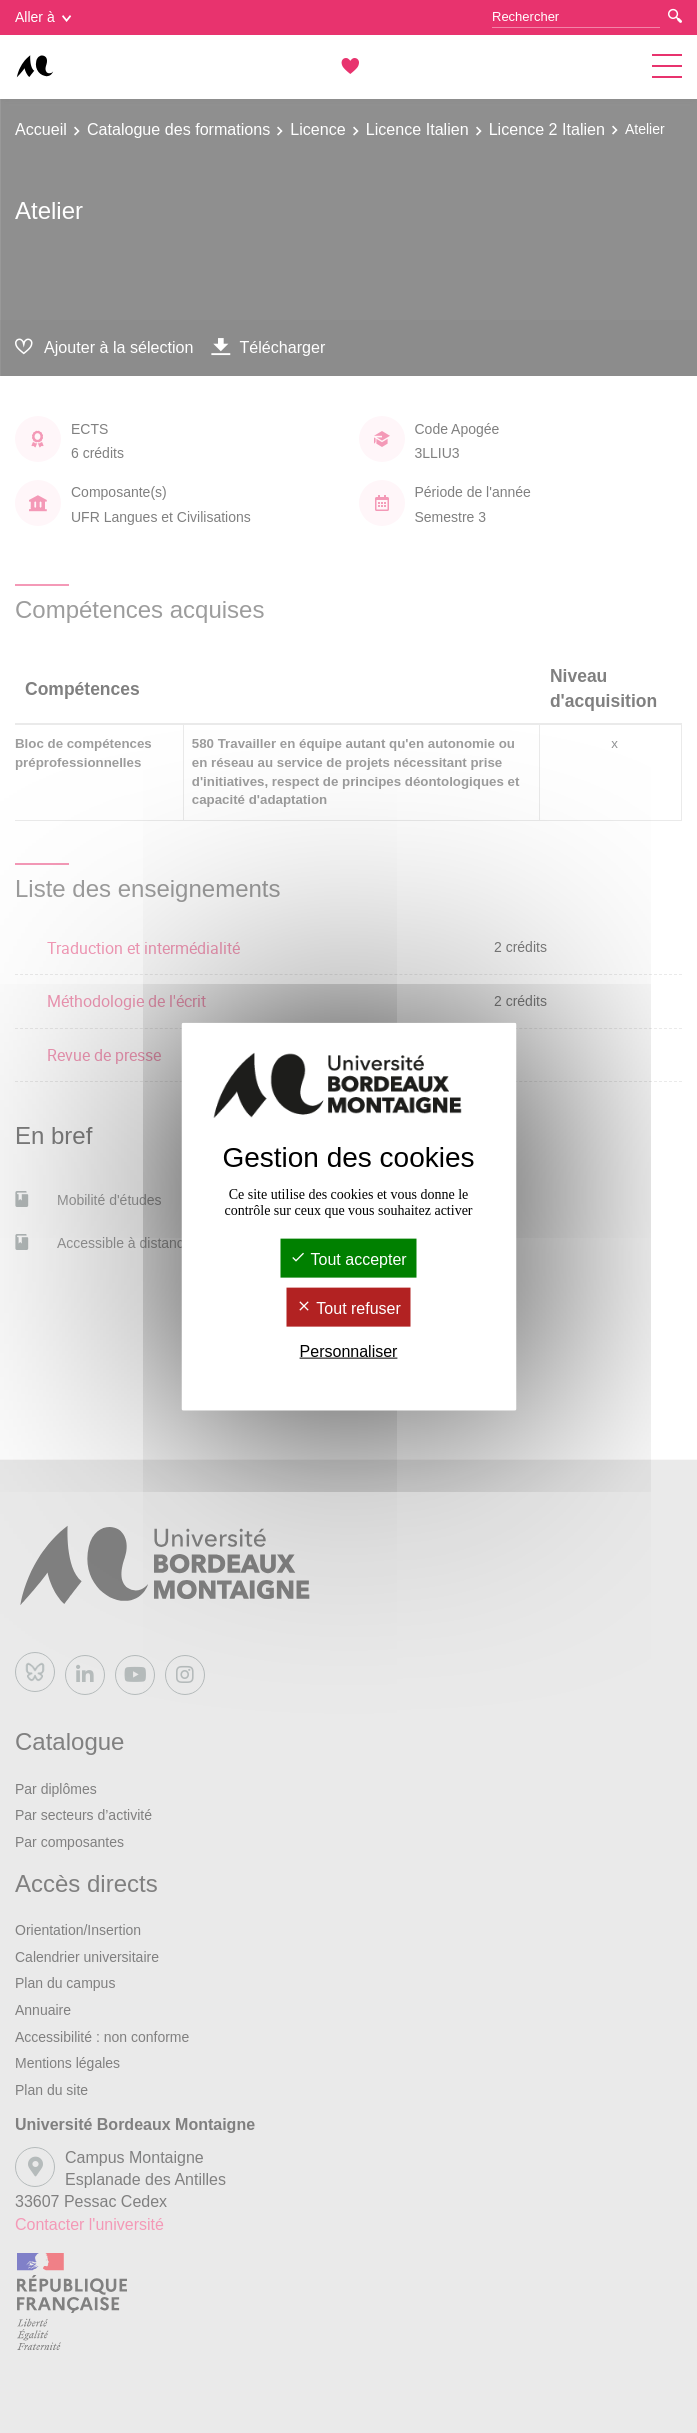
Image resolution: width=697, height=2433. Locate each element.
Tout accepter (348, 1258)
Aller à (43, 17)
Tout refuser (348, 1308)
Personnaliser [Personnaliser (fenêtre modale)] (349, 1351)
